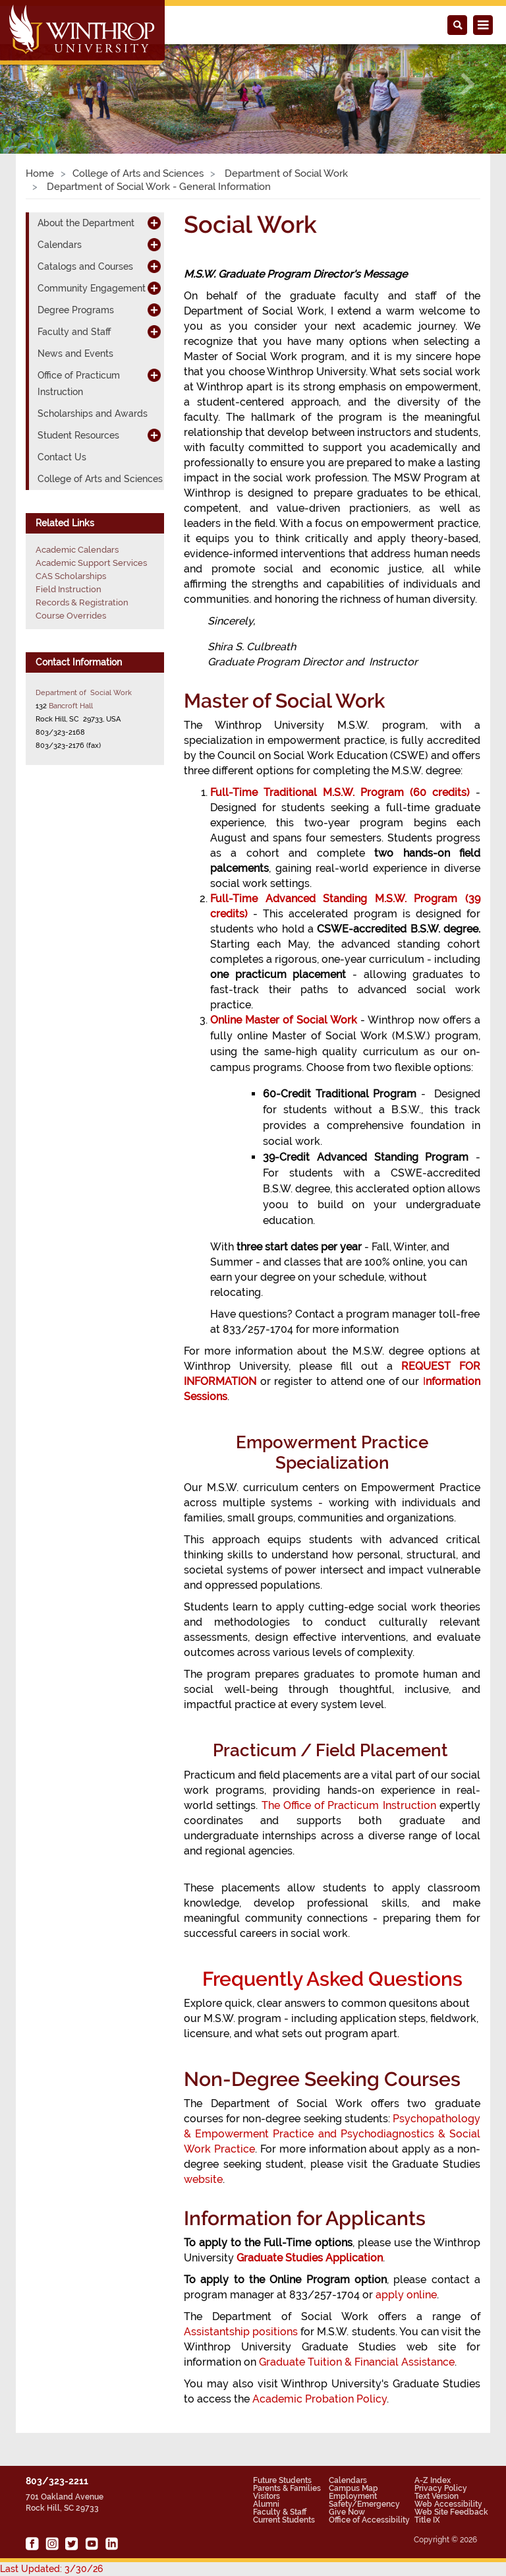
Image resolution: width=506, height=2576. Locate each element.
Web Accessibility (448, 2504)
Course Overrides (71, 616)
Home (40, 173)
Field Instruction (68, 589)
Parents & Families (287, 2488)
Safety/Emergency (364, 2504)
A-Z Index (432, 2480)
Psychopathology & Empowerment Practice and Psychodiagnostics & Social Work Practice (332, 2133)
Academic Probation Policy (319, 2399)
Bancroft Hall (71, 705)
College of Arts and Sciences (138, 173)
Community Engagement (92, 288)
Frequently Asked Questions (332, 1978)
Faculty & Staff (279, 2512)
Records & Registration (82, 602)
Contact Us (62, 457)
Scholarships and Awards (93, 413)
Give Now (347, 2512)
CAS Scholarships (71, 576)
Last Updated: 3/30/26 (51, 2568)
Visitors (266, 2496)
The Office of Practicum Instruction (349, 1805)
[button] (38, 84)
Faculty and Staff (74, 331)
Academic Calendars (77, 550)
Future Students (282, 2480)
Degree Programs (76, 310)
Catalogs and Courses (85, 266)
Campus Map (353, 2488)
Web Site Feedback (451, 2512)
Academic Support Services (91, 563)
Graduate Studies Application (310, 2258)
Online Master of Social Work (283, 1020)
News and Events (75, 353)
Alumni (266, 2504)
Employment (353, 2496)
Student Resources (78, 435)
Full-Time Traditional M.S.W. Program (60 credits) (340, 792)
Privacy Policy (440, 2488)
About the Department (86, 223)
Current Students (284, 2520)
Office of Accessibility (369, 2520)
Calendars (60, 244)
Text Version (436, 2496)
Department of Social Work (285, 173)
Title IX (427, 2520)
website (203, 2179)
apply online (406, 2294)
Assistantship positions (241, 2331)
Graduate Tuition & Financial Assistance (357, 2362)
